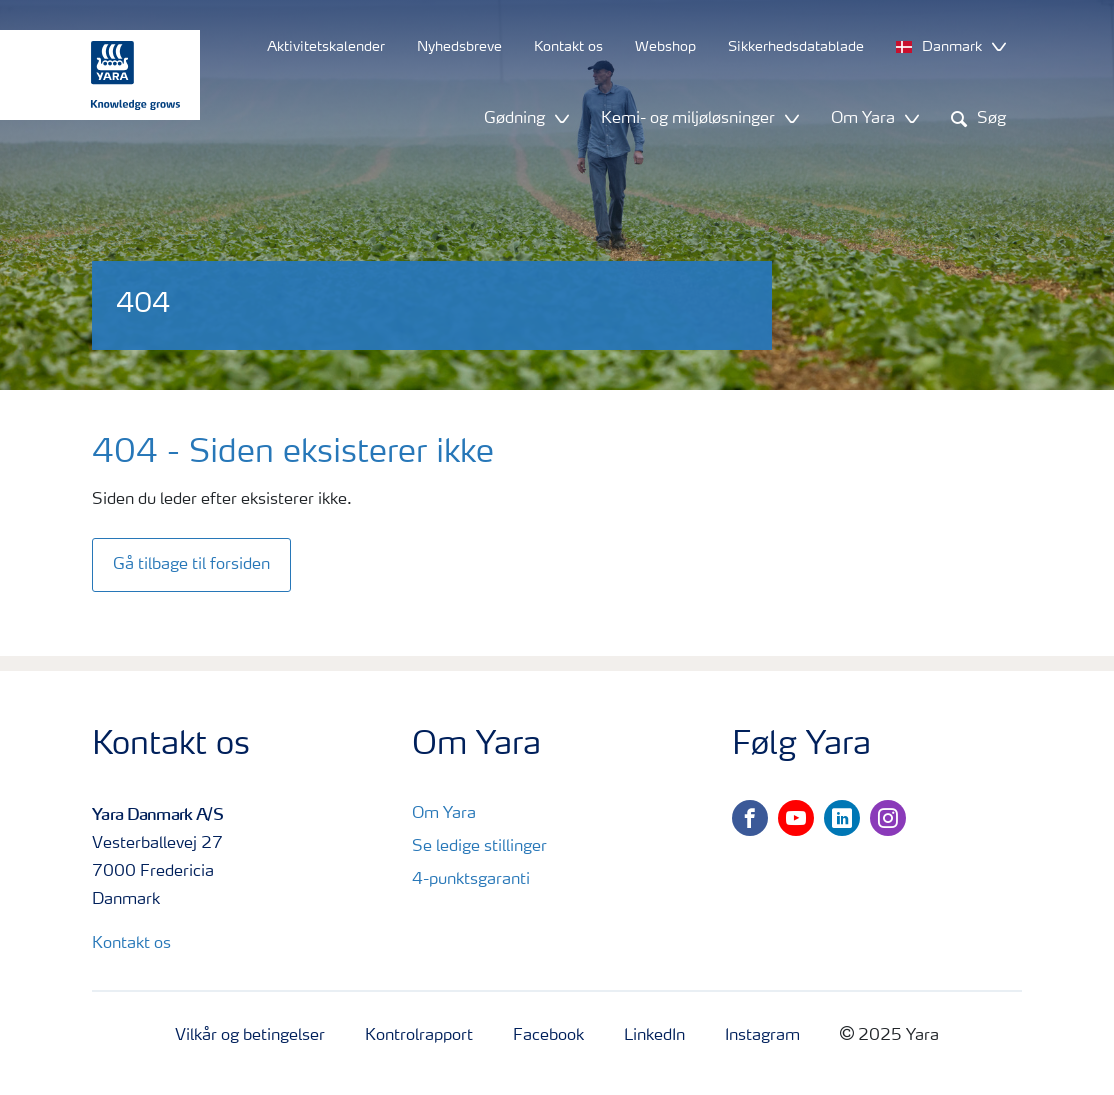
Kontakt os (131, 944)
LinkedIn (654, 1036)
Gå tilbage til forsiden (191, 565)
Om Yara (444, 814)
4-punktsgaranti (471, 880)
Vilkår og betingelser (250, 1036)
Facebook (548, 1036)
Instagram (762, 1036)
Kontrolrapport (419, 1036)
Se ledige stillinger (479, 847)
